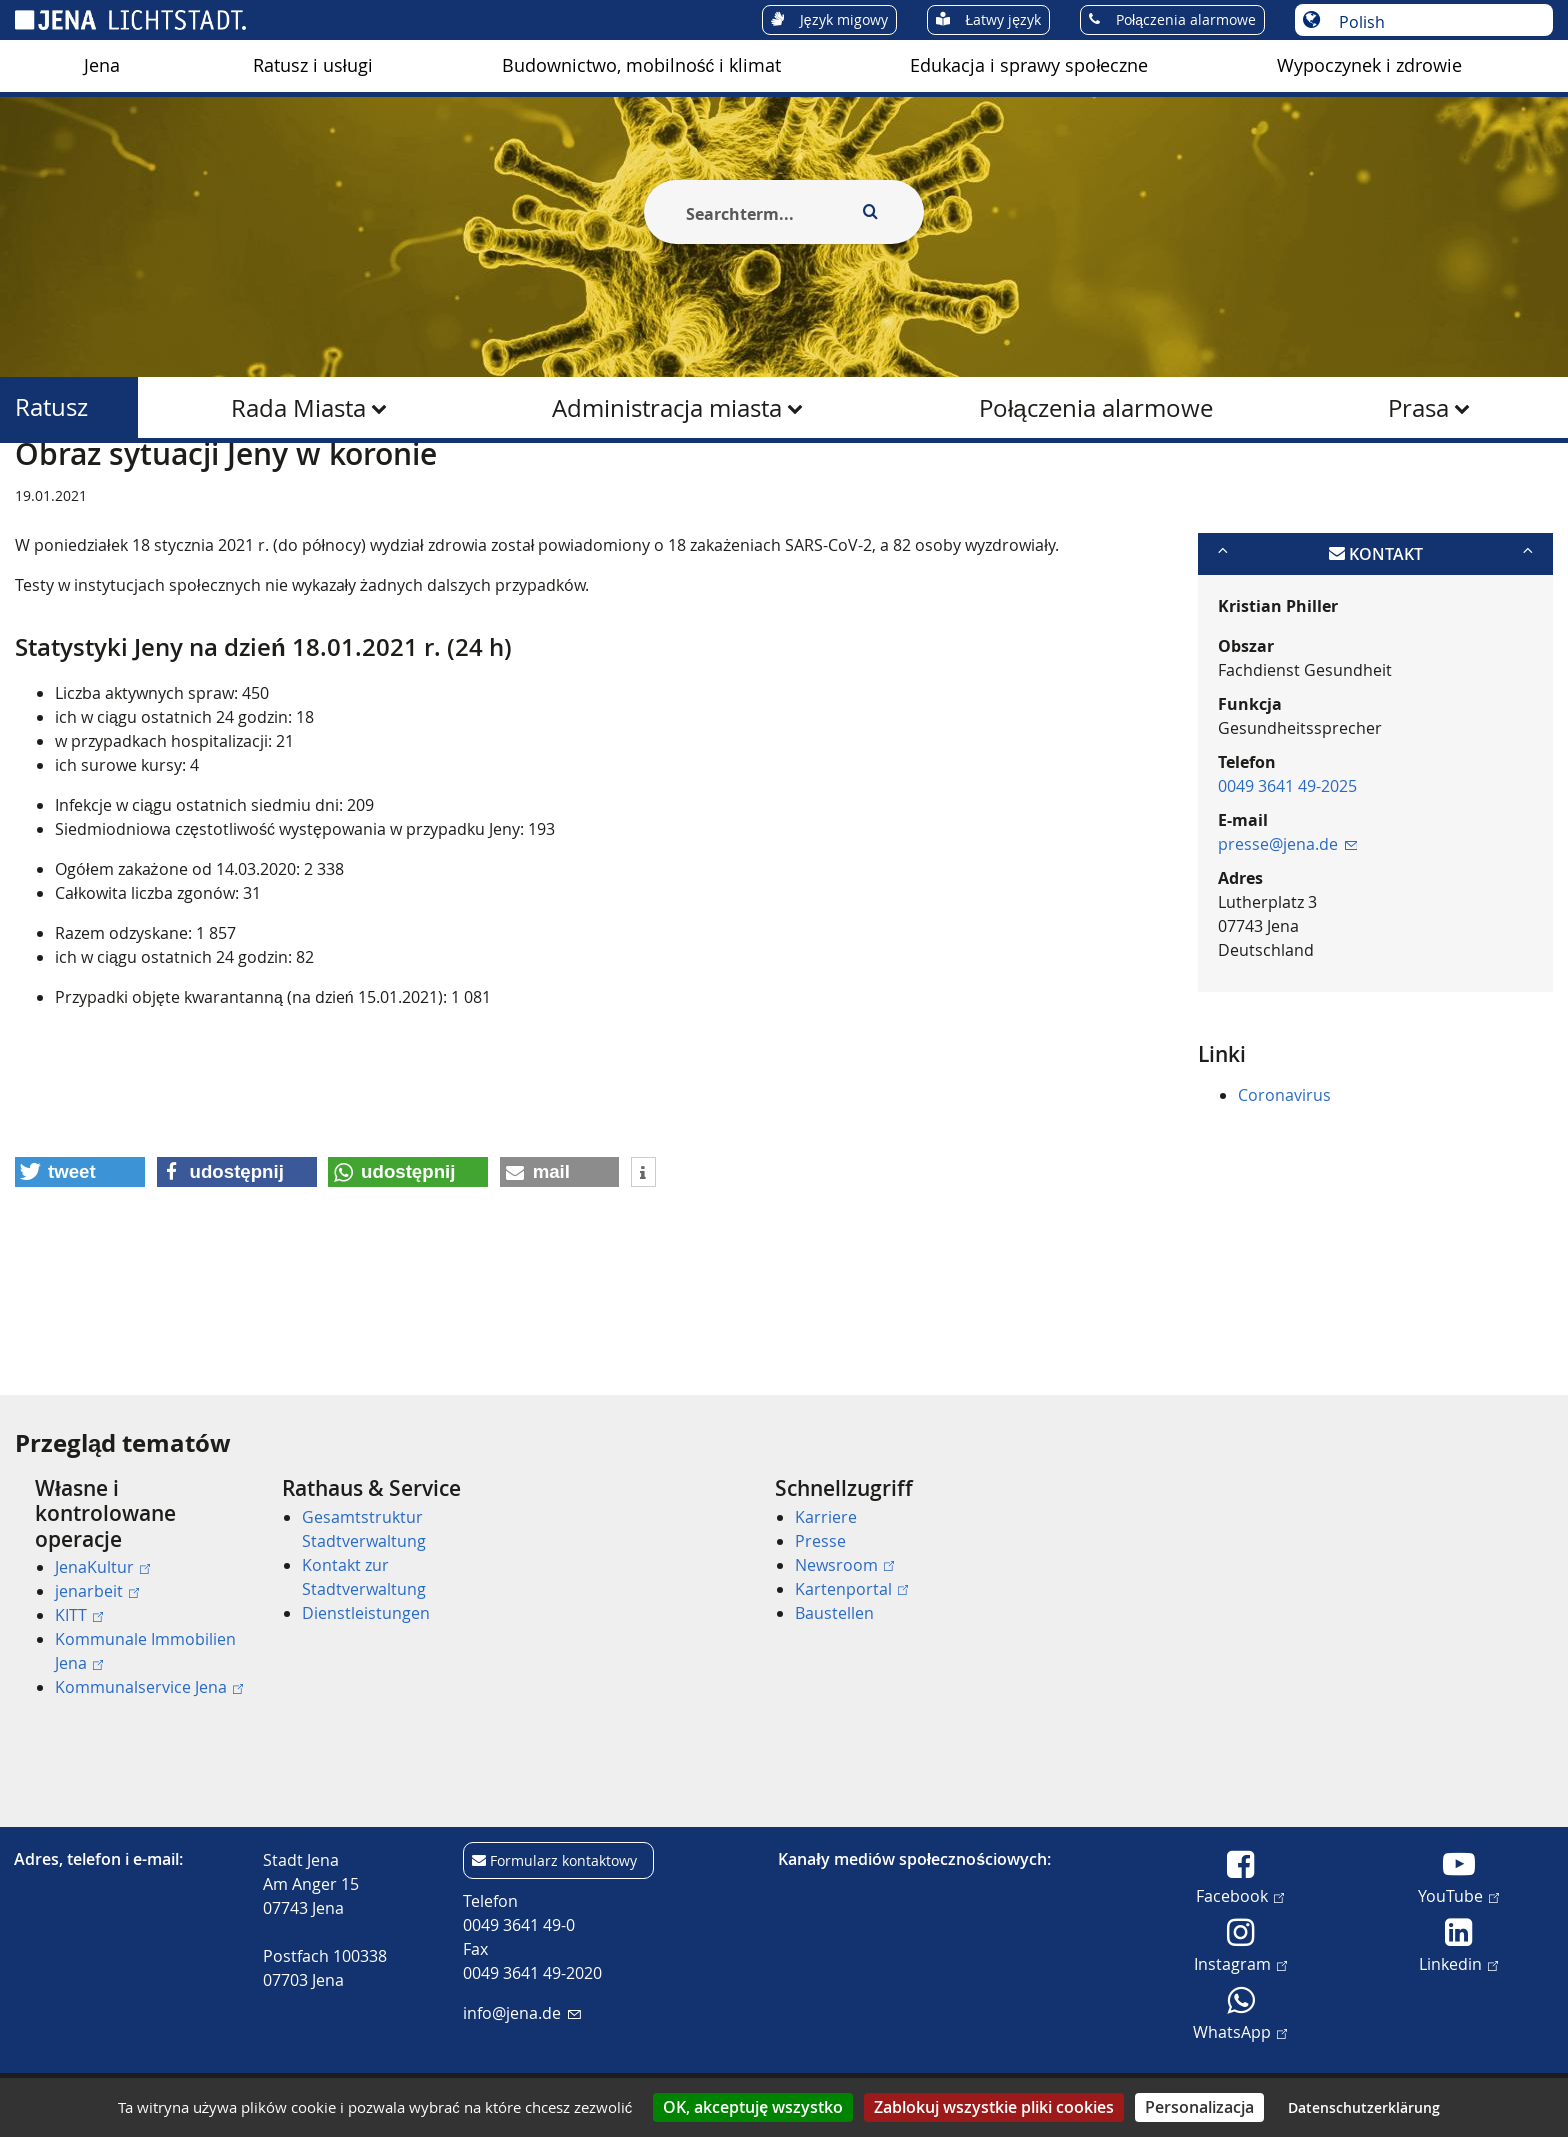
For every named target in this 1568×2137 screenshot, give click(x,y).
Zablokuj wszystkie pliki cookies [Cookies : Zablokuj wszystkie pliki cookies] (994, 2107)
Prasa (1418, 408)
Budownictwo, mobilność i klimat (642, 65)
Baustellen (834, 1613)
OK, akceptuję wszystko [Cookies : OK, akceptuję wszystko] (753, 2107)
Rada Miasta (298, 408)
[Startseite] (38, 493)
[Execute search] (870, 212)
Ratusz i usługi (313, 65)
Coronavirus (1284, 1192)
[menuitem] (102, 66)
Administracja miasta (667, 408)
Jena (102, 65)
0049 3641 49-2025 (1287, 883)
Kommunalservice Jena (149, 1687)
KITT (79, 1615)
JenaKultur (102, 1567)
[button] (80, 1269)
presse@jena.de (1287, 941)
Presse (820, 1541)
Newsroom (844, 1565)
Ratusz (51, 407)
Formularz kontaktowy (563, 1860)
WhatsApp (1240, 2031)
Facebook (1240, 1895)
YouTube (1458, 1895)
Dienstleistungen (366, 1613)
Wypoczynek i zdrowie (1369, 65)
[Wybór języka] (1434, 22)
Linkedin (1458, 1963)
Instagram (1240, 1963)
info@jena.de (521, 2013)
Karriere (826, 1517)
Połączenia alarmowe (1096, 408)
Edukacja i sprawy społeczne (1029, 65)
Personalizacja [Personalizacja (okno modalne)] (1199, 2107)
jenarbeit (97, 1591)
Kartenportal (851, 1589)
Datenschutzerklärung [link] (1364, 2107)
